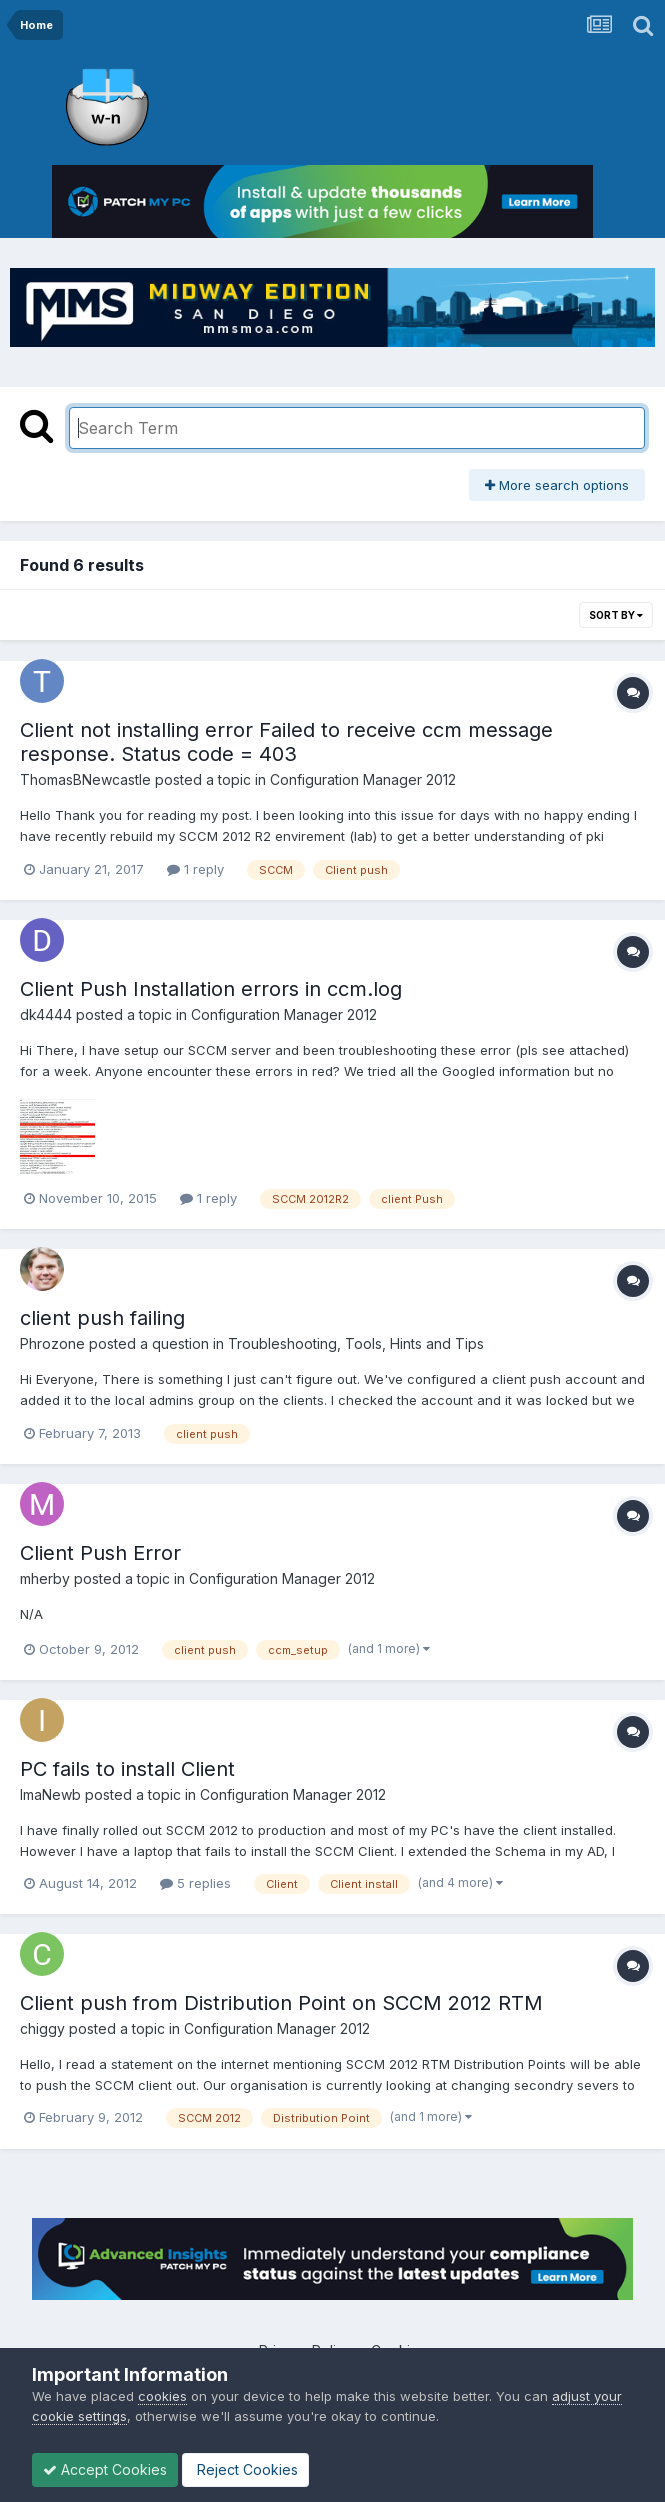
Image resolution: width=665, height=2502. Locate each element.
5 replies (195, 1883)
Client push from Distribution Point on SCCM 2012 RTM (281, 2003)
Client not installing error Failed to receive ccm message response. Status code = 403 (286, 742)
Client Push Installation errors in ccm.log (211, 989)
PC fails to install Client (127, 1769)
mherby (45, 1578)
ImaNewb (50, 1794)
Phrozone (52, 1343)
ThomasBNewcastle (85, 779)
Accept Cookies (105, 2469)
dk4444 (46, 1014)
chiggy (42, 2028)
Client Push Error (100, 1553)
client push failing (102, 1318)
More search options (557, 485)
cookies (162, 2396)
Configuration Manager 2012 (363, 779)
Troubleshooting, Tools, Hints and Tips (356, 1343)
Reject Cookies (245, 2469)
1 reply (195, 869)
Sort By (616, 615)
